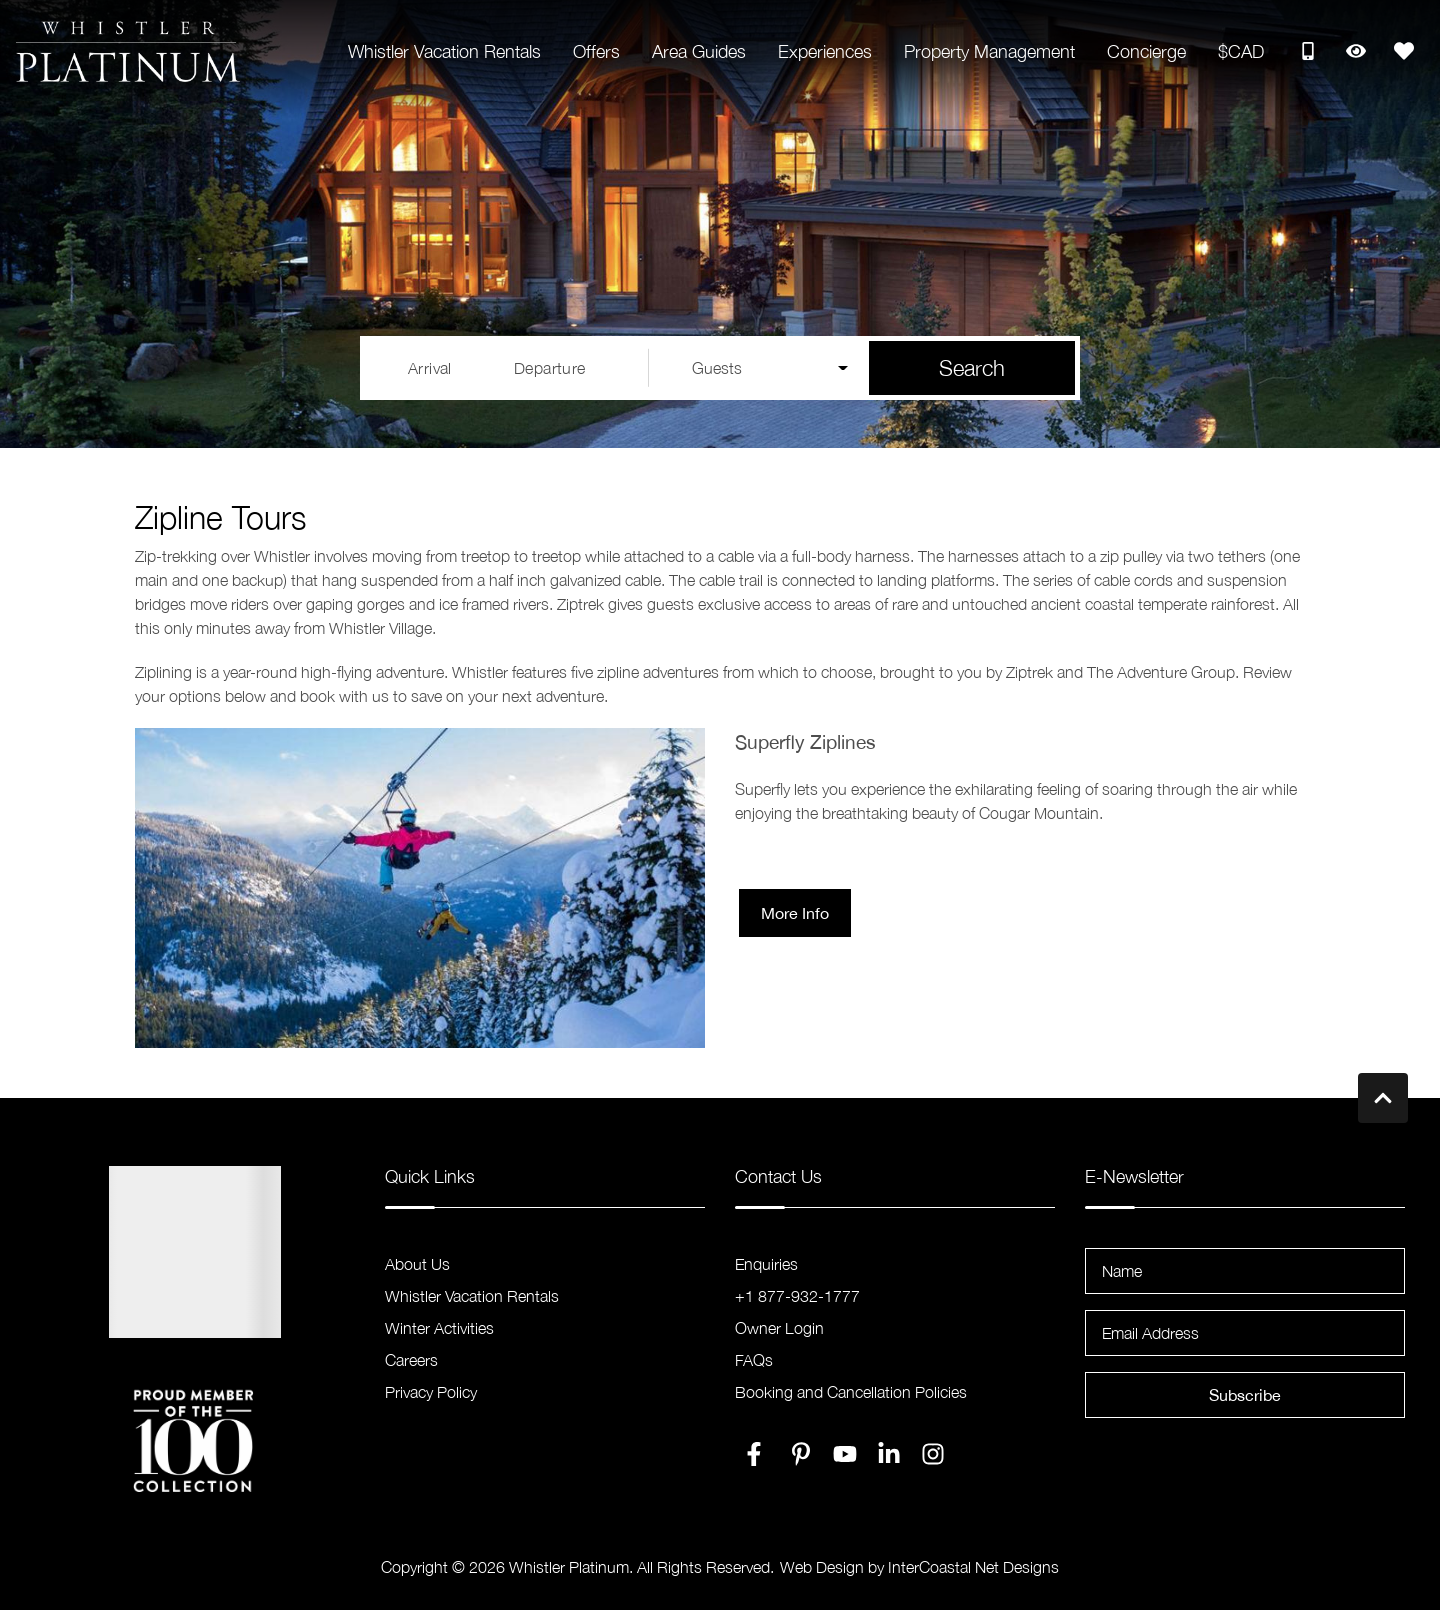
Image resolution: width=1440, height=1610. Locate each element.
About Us (417, 1264)
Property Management (989, 51)
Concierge (1146, 51)
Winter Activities (439, 1328)
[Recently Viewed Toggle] (1356, 51)
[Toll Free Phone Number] (1308, 51)
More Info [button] (795, 913)
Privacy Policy (431, 1392)
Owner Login (779, 1328)
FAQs (754, 1360)
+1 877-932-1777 (797, 1296)
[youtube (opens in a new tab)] (845, 1454)
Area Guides (699, 51)
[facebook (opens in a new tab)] (757, 1454)
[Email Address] (1245, 1333)
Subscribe (1245, 1395)
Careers (411, 1360)
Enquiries (766, 1264)
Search (972, 368)
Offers (596, 51)
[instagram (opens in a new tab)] (933, 1454)
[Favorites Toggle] (1404, 51)
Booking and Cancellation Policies (851, 1392)
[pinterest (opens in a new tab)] (801, 1454)
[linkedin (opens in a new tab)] (889, 1454)
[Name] (1245, 1271)
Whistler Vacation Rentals (444, 51)
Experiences (825, 51)
